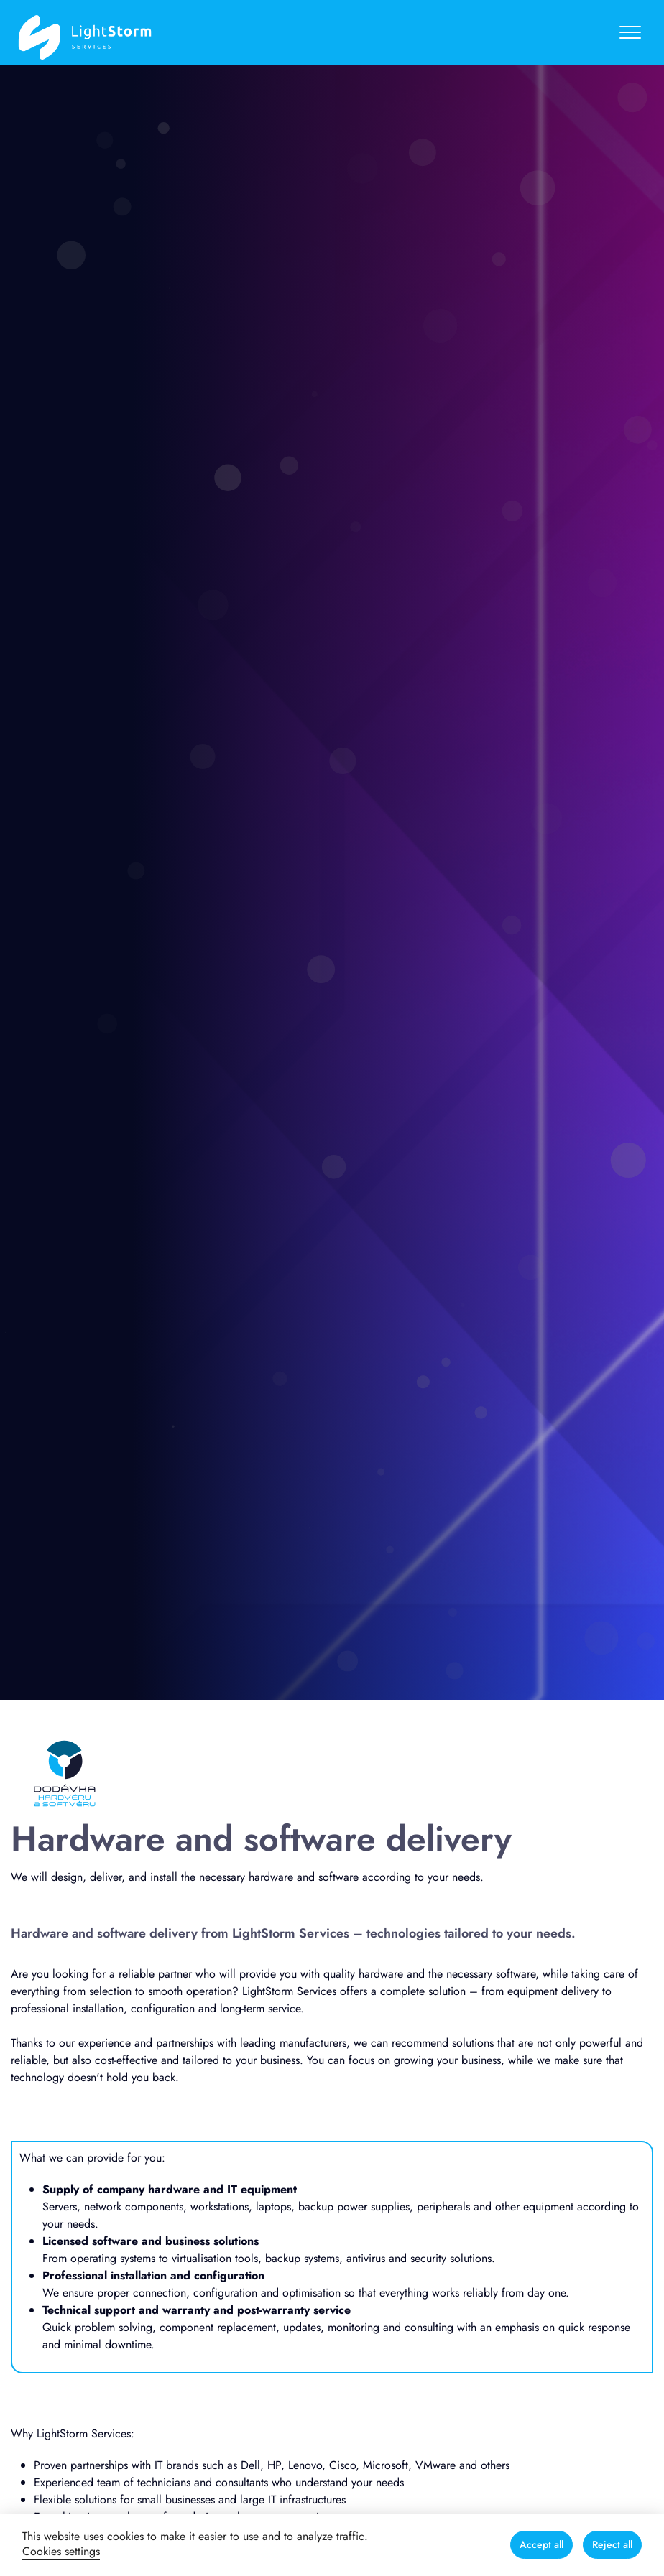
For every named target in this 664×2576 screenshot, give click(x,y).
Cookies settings (61, 2551)
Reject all (612, 2544)
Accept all (541, 2544)
